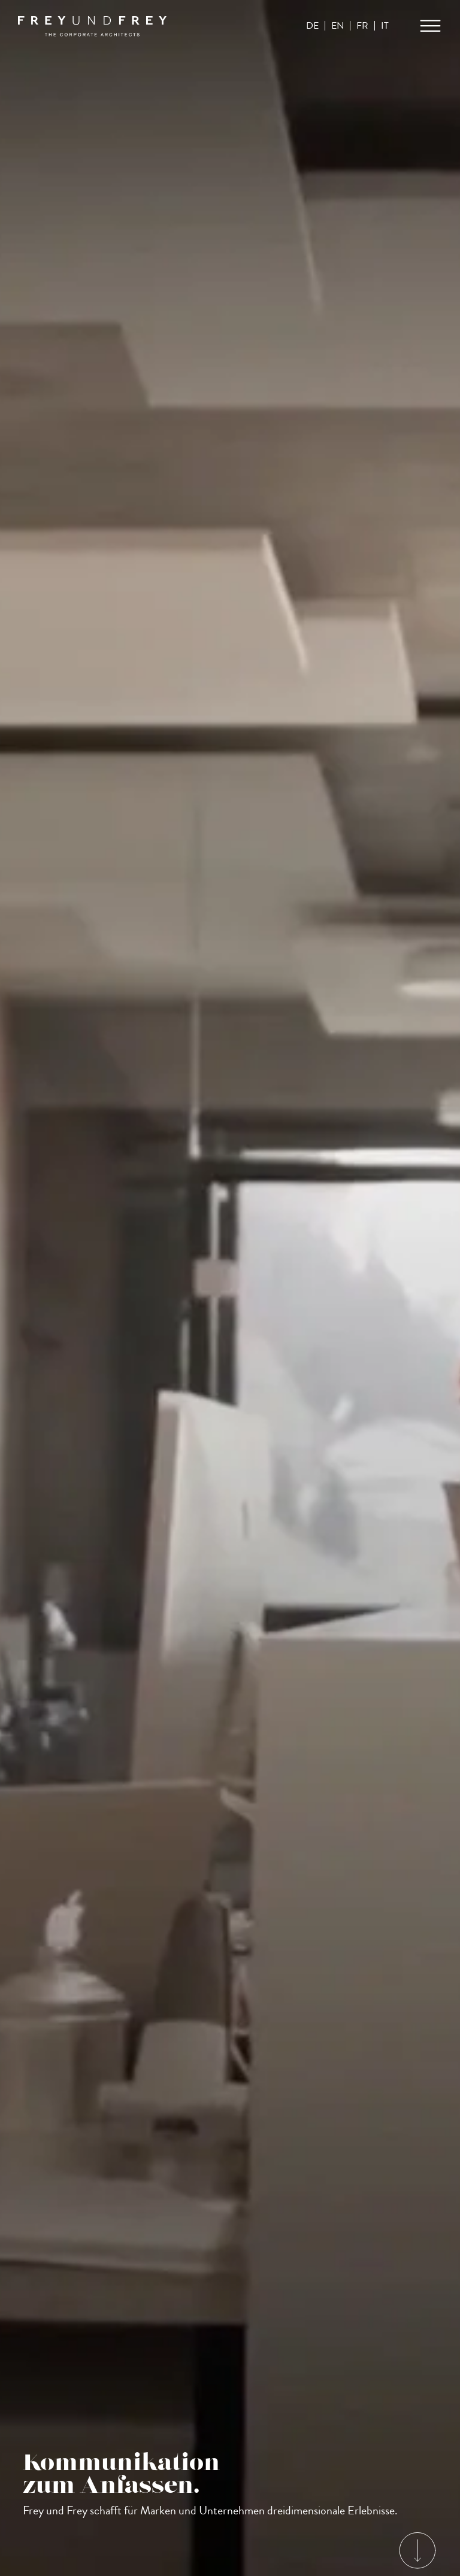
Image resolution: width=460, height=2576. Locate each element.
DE (311, 25)
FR (362, 25)
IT (384, 25)
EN (337, 25)
